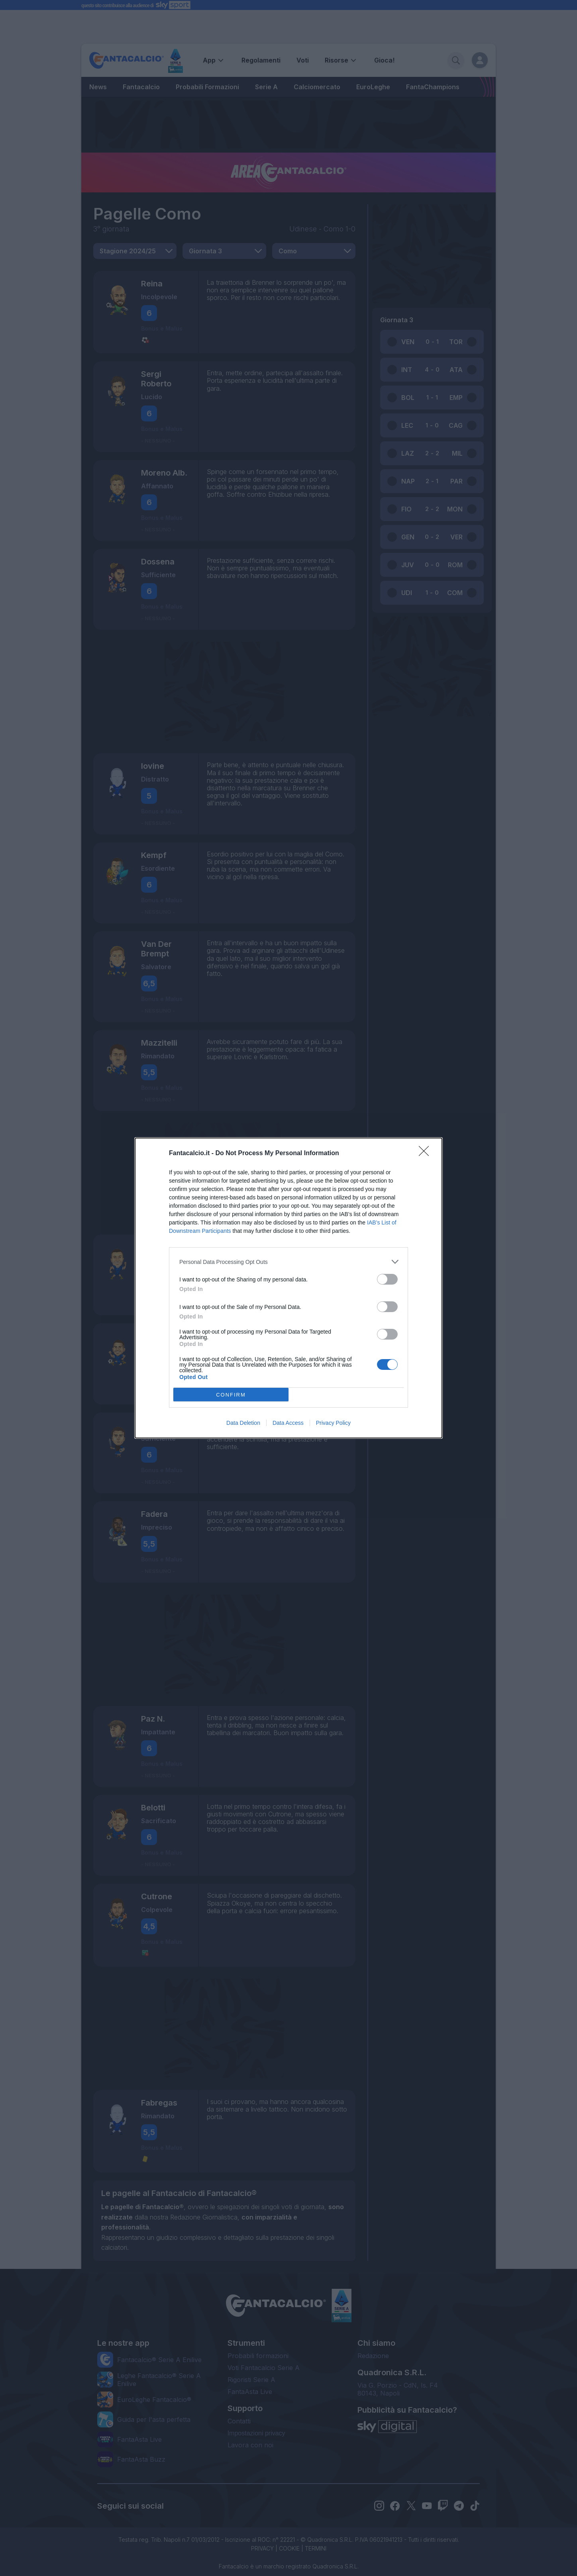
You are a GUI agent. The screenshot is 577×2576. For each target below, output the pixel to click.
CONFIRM (231, 1395)
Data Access (288, 1423)
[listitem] (288, 1262)
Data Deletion (243, 1423)
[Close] (426, 1153)
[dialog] (288, 1288)
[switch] (387, 1279)
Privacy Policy (333, 1423)
